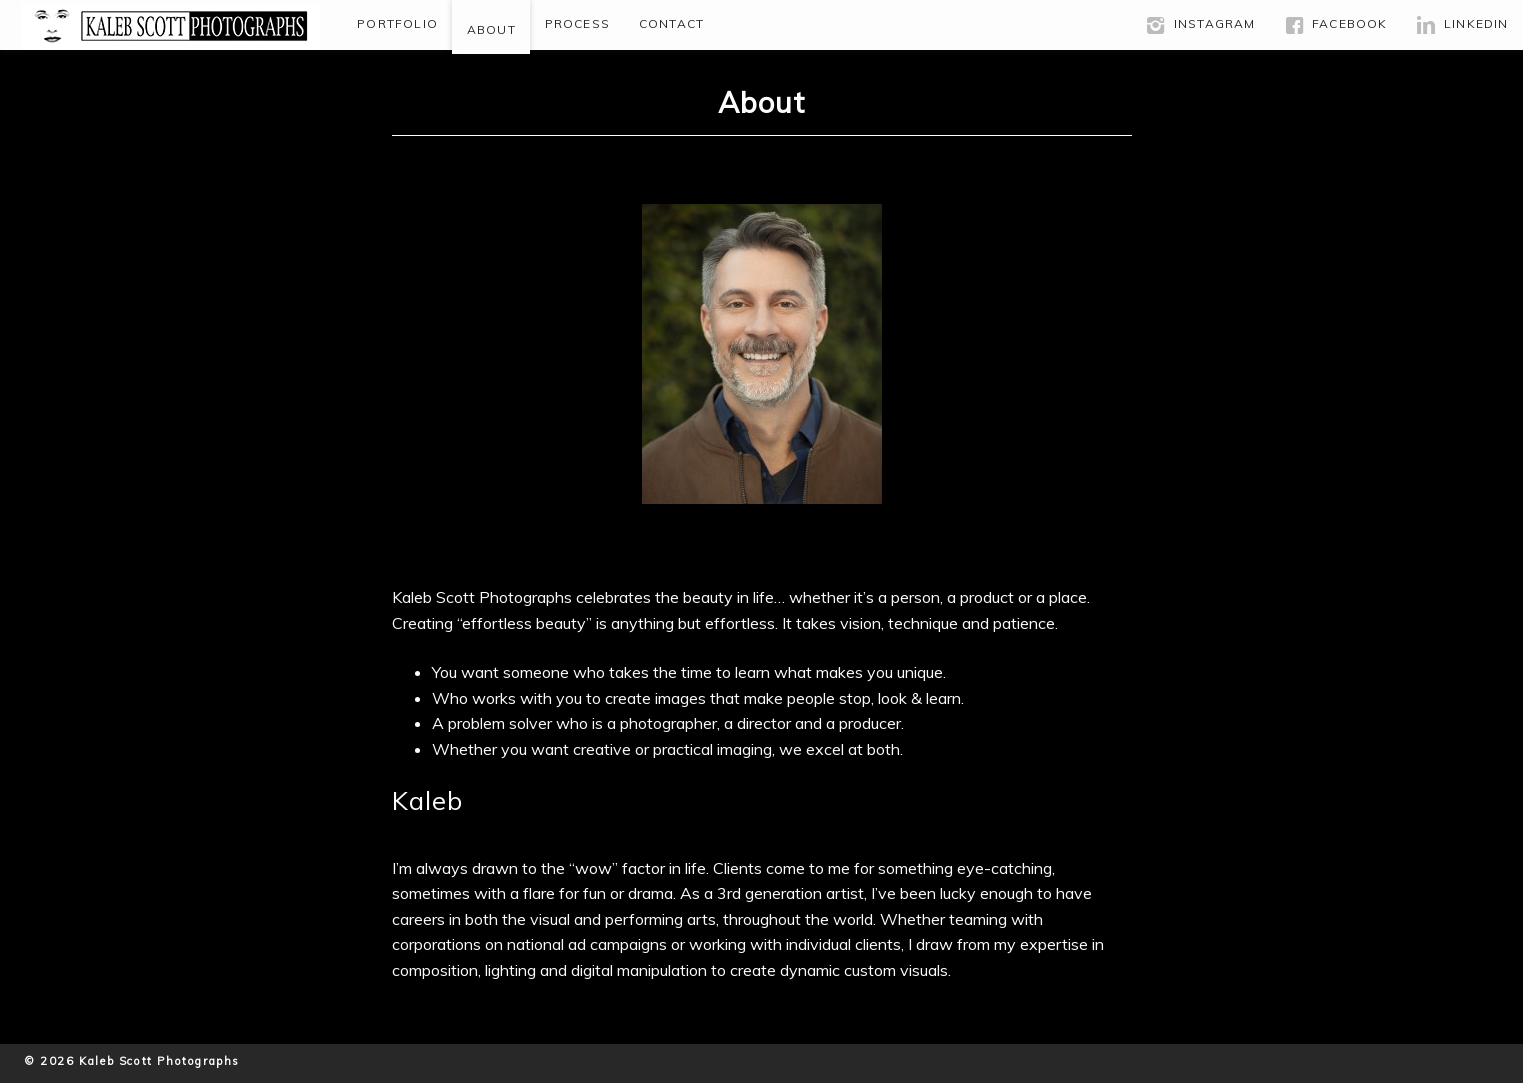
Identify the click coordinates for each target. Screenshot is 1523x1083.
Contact (671, 23)
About (491, 29)
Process (577, 23)
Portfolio (397, 23)
